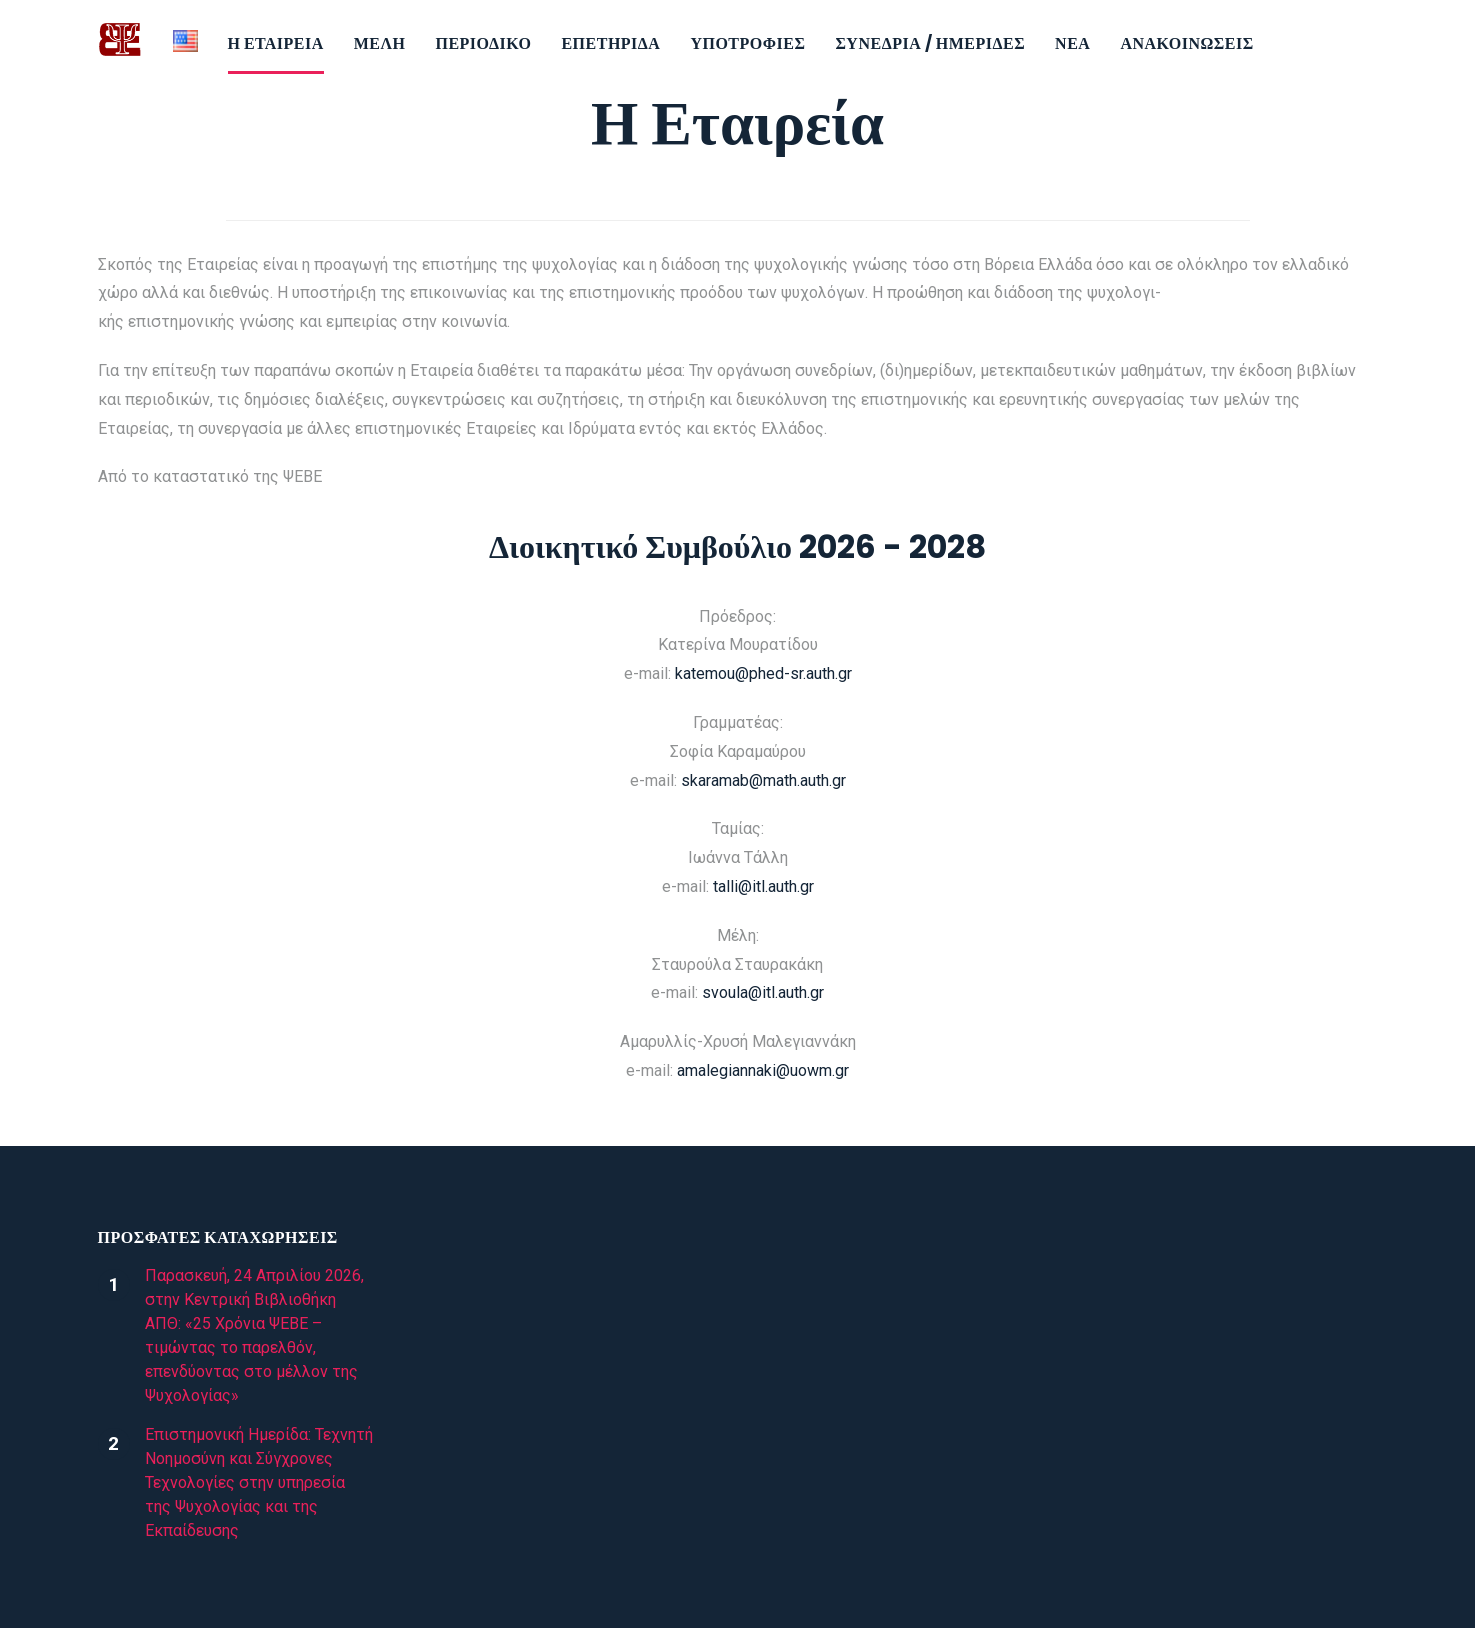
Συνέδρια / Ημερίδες (930, 43)
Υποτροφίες (747, 43)
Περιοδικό (483, 43)
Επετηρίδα (610, 43)
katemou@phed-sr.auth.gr (763, 673)
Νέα (1072, 43)
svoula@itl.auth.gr (763, 992)
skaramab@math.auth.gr (763, 780)
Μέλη (380, 43)
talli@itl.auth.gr (763, 886)
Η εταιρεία (276, 43)
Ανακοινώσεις (1186, 43)
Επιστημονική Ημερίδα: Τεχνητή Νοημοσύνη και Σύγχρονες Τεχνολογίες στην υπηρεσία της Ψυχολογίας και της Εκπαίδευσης (259, 1482)
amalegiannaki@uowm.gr (763, 1070)
